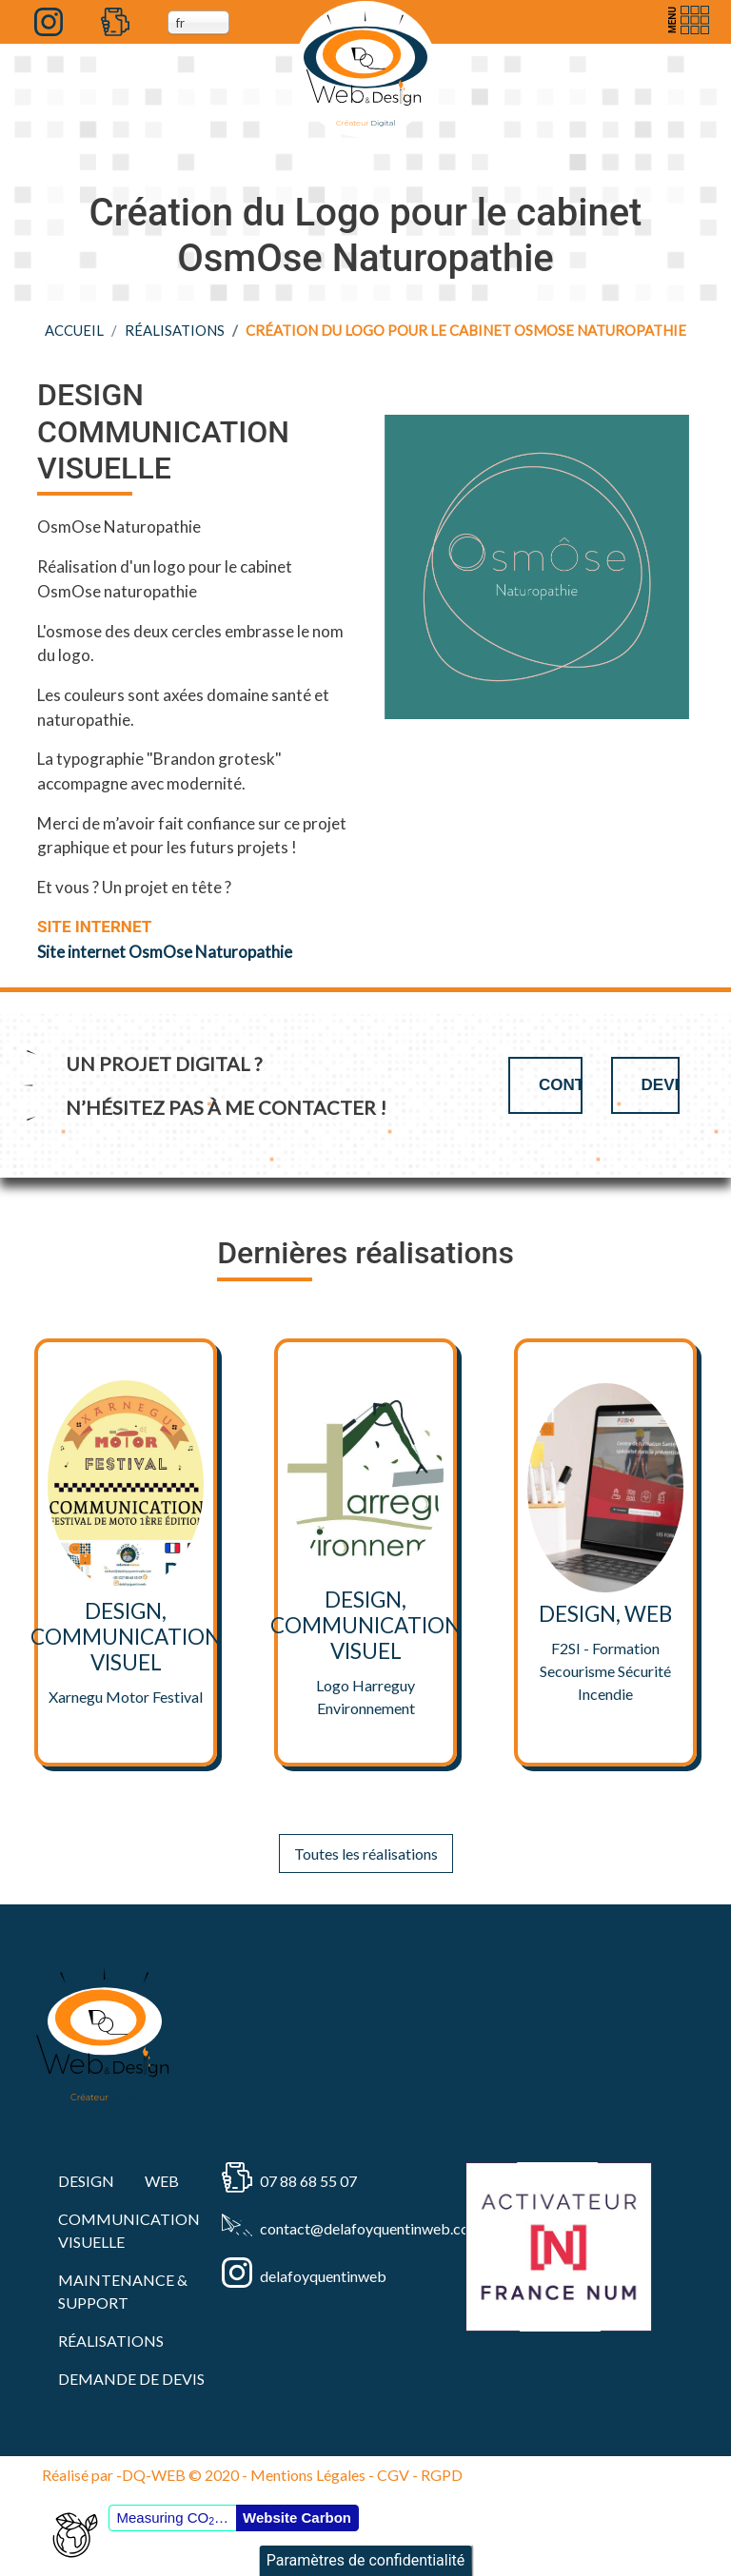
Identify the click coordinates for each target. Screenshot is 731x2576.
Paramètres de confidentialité (366, 2560)
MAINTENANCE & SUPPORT (123, 2291)
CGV (393, 2475)
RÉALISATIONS (175, 330)
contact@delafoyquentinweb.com (334, 2228)
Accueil (74, 330)
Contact (561, 1085)
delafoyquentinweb (323, 2276)
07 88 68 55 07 (308, 2181)
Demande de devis (131, 2379)
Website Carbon (297, 2517)
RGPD (442, 2475)
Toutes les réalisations (366, 1853)
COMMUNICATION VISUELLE (129, 2230)
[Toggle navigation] (686, 20)
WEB (162, 2181)
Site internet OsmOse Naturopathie (164, 952)
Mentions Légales (308, 2475)
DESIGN (86, 2181)
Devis (661, 1085)
